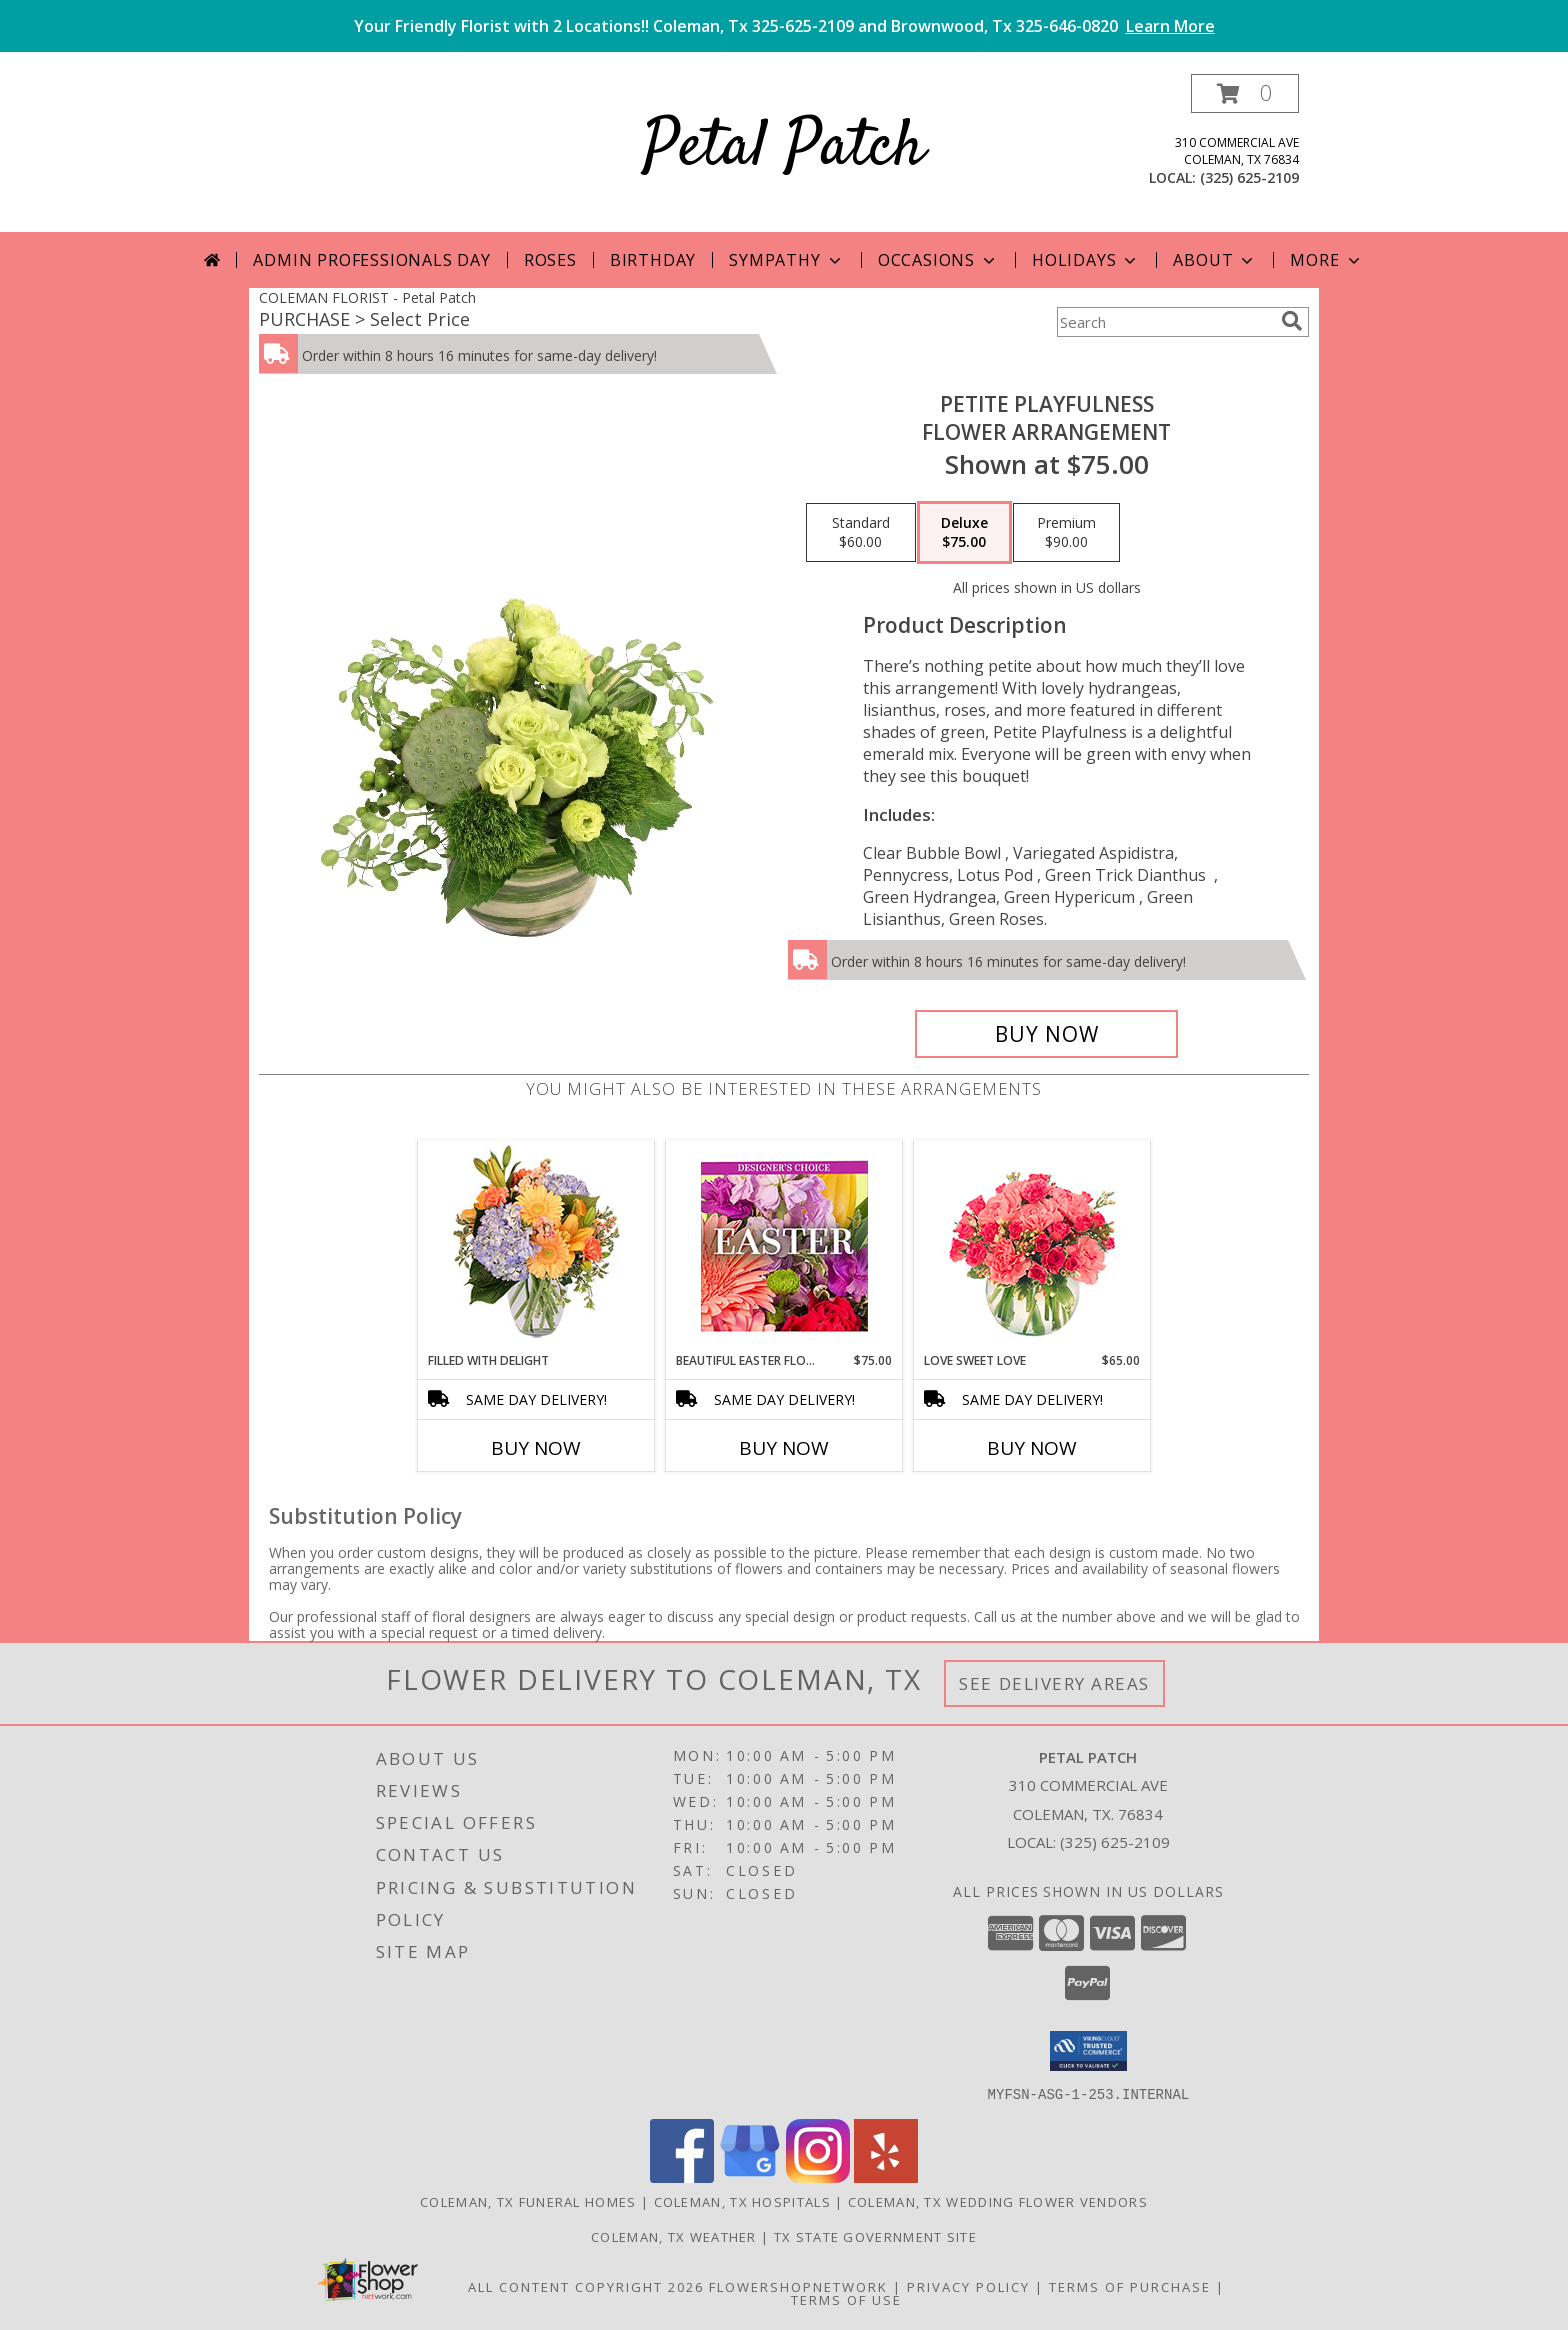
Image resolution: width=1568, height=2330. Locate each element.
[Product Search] (1165, 322)
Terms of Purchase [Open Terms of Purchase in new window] (1130, 2286)
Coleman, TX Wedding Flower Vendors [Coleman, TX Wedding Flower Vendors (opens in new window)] (998, 2201)
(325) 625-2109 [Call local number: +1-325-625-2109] (1249, 177)
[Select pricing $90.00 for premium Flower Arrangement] (1066, 533)
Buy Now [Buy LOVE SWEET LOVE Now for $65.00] (1032, 1448)
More (1326, 260)
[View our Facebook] (682, 2176)
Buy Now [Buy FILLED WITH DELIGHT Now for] (536, 1448)
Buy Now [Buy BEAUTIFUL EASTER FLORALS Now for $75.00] (784, 1448)
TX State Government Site (875, 2236)
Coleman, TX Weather (674, 2236)
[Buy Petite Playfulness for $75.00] (1046, 1034)
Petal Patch (784, 148)
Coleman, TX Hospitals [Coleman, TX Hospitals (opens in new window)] (742, 2201)
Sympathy (786, 260)
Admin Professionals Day (371, 260)
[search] (1292, 321)
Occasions (938, 260)
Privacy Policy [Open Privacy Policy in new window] (968, 2286)
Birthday (653, 260)
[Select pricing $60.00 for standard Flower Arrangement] (861, 533)
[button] (1245, 93)
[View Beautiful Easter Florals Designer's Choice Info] (784, 1246)
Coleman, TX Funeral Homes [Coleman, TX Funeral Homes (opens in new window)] (528, 2201)
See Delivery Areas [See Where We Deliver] (1054, 1683)
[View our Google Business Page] (750, 2176)
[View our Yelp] (886, 2176)
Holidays (1086, 260)
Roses (550, 260)
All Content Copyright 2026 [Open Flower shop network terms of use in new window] (586, 2286)
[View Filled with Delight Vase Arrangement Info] (536, 1246)
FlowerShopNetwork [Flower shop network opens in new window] (798, 2286)
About (1215, 260)
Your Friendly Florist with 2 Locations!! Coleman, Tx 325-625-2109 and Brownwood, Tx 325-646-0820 (784, 26)
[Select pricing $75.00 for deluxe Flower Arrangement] (964, 533)
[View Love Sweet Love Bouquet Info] (1032, 1246)
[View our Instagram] (818, 2176)
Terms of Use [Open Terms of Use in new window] (846, 2299)
